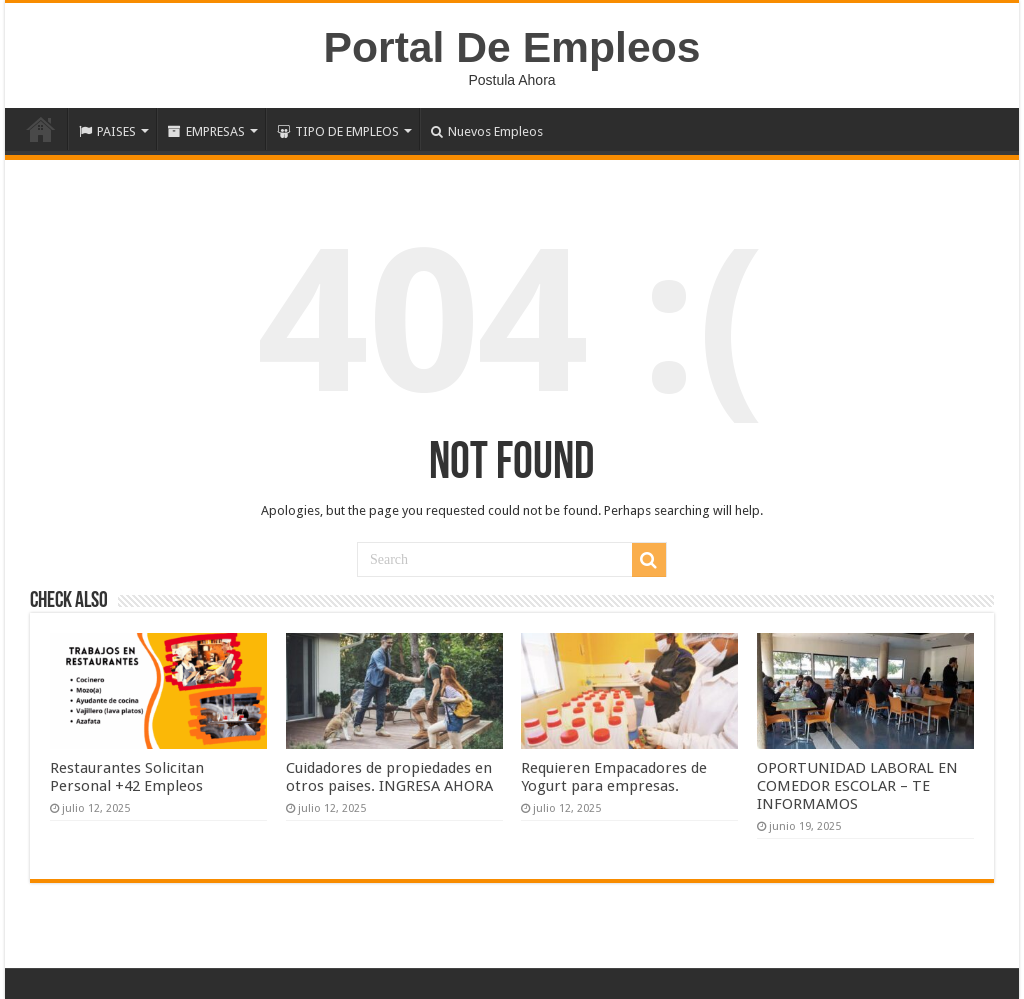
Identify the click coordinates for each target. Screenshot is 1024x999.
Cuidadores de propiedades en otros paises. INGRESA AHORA (389, 777)
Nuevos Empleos (487, 131)
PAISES (107, 131)
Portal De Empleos (512, 47)
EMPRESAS (206, 131)
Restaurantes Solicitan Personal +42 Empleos (127, 777)
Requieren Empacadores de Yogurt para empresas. (614, 777)
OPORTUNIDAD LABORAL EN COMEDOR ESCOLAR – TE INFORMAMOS (857, 786)
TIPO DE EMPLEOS (338, 131)
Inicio (41, 129)
